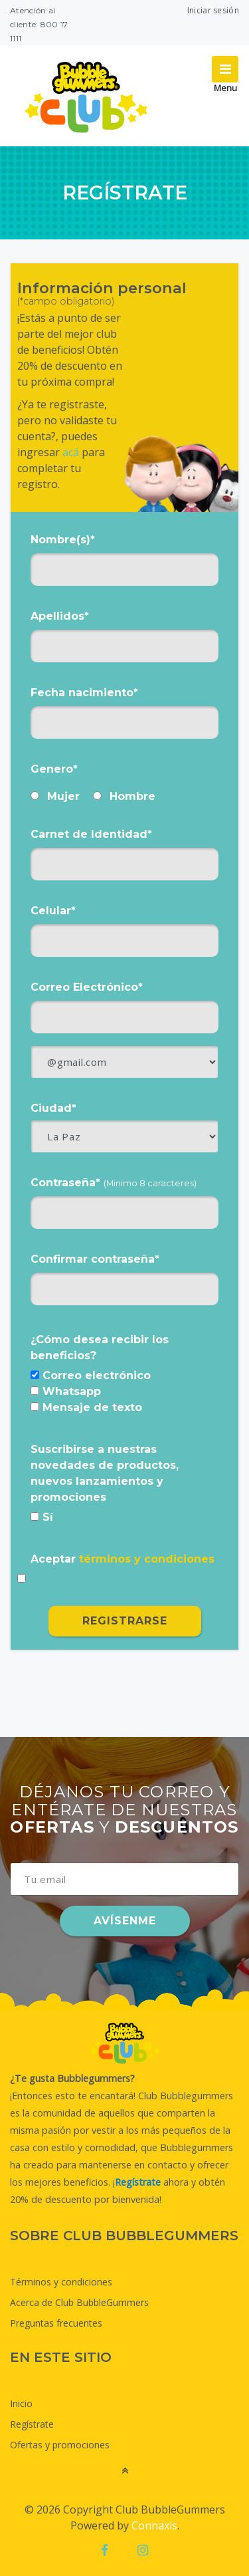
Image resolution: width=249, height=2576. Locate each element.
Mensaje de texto (86, 1407)
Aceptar (122, 1559)
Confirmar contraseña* (95, 1259)
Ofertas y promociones (60, 2444)
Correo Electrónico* (87, 987)
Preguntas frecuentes (56, 2323)
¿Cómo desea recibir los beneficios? (100, 1347)
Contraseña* (114, 1182)
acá (70, 452)
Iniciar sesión (213, 10)
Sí (42, 1517)
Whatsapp (66, 1391)
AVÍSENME (125, 1920)
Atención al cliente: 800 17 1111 (39, 24)
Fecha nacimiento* (84, 692)
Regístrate (32, 2424)
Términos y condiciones (61, 2281)
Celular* (53, 910)
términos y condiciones (146, 1559)
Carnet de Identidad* (91, 834)
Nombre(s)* (63, 539)
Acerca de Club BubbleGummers (79, 2302)
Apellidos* (60, 616)
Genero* (54, 769)
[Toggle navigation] (225, 69)
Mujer (55, 796)
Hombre (124, 796)
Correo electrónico (91, 1375)
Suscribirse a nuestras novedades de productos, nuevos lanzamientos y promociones (105, 1473)
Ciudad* (53, 1108)
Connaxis (154, 2525)
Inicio (21, 2403)
